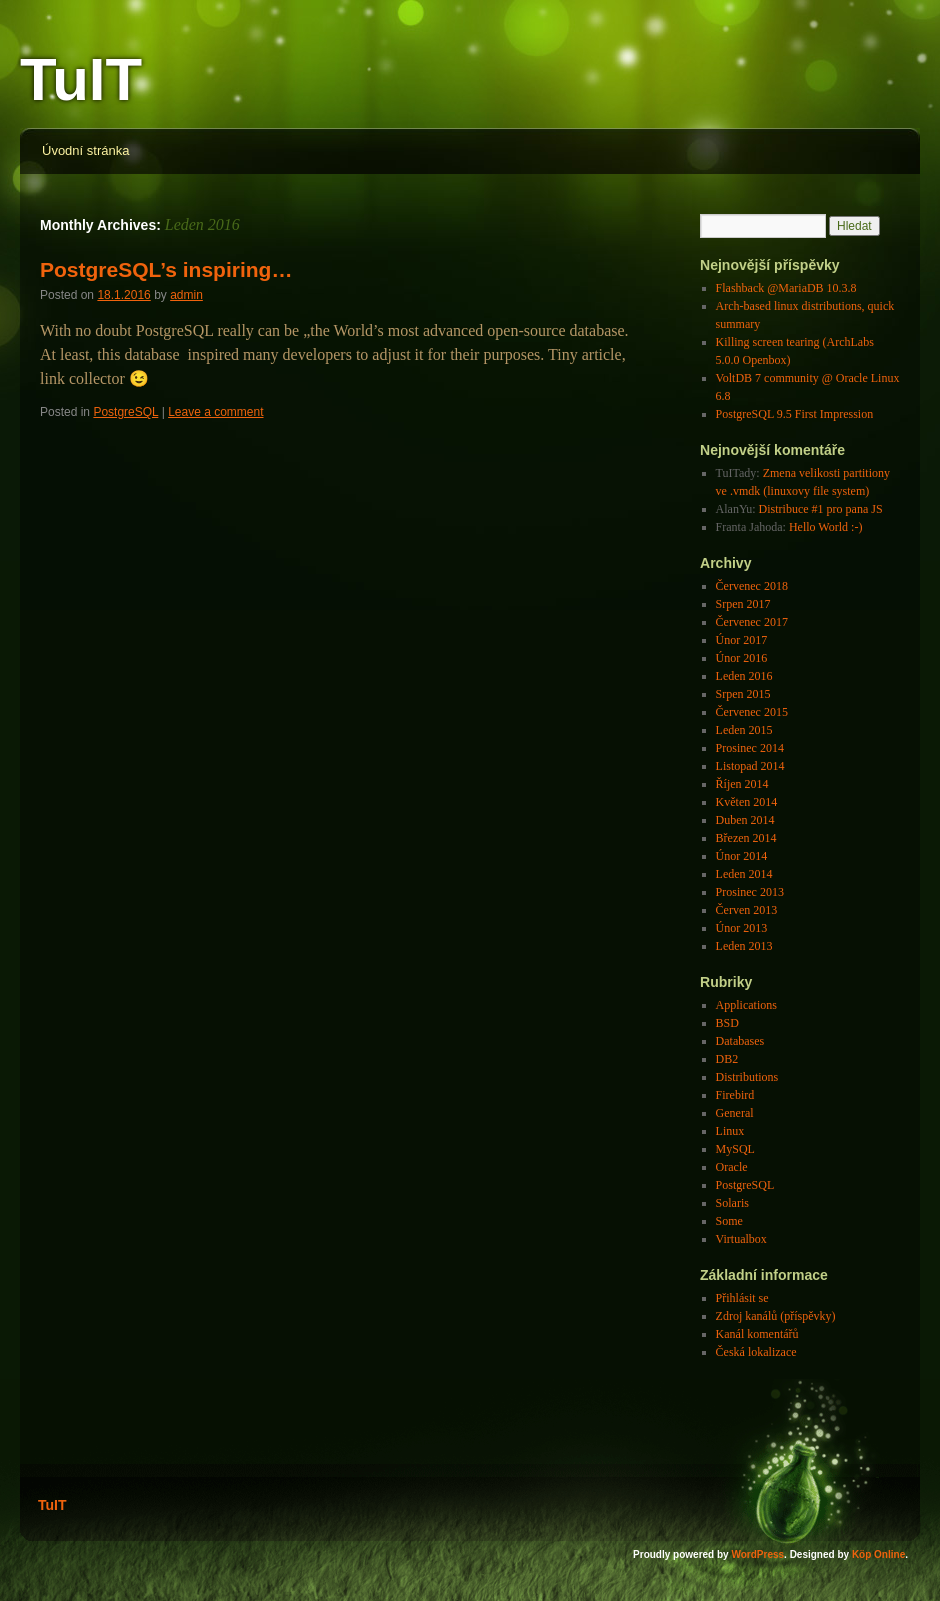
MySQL (735, 1149)
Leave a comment (215, 412)
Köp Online (878, 1554)
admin (186, 295)
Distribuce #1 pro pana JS (821, 509)
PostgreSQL (125, 412)
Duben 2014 (745, 820)
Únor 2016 (742, 658)
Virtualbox (741, 1239)
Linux (730, 1131)
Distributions (747, 1077)
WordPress (757, 1554)
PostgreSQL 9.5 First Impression (795, 414)
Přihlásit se (742, 1298)
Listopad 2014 (750, 766)
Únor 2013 (742, 928)
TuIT (81, 79)
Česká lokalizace (756, 1352)
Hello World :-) (825, 527)
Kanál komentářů (757, 1334)
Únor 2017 (742, 640)
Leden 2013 (744, 946)
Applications (746, 1005)
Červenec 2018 (752, 586)
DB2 (727, 1059)
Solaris (732, 1203)
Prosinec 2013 (750, 892)
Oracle (732, 1167)
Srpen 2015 (743, 694)
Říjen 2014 (742, 784)
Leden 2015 (744, 730)
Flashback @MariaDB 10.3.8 (786, 288)
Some (729, 1221)
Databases (740, 1041)
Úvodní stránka (85, 150)
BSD (727, 1023)
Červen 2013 (747, 910)
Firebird (735, 1095)
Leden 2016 (744, 676)
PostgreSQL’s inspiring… (166, 269)
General (735, 1113)
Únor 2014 (742, 856)
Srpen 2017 (743, 604)
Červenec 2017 (752, 622)
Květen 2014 (747, 802)
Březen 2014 (746, 838)
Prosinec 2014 (750, 748)
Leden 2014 (744, 874)
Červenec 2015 (752, 712)
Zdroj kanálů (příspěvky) (776, 1316)
